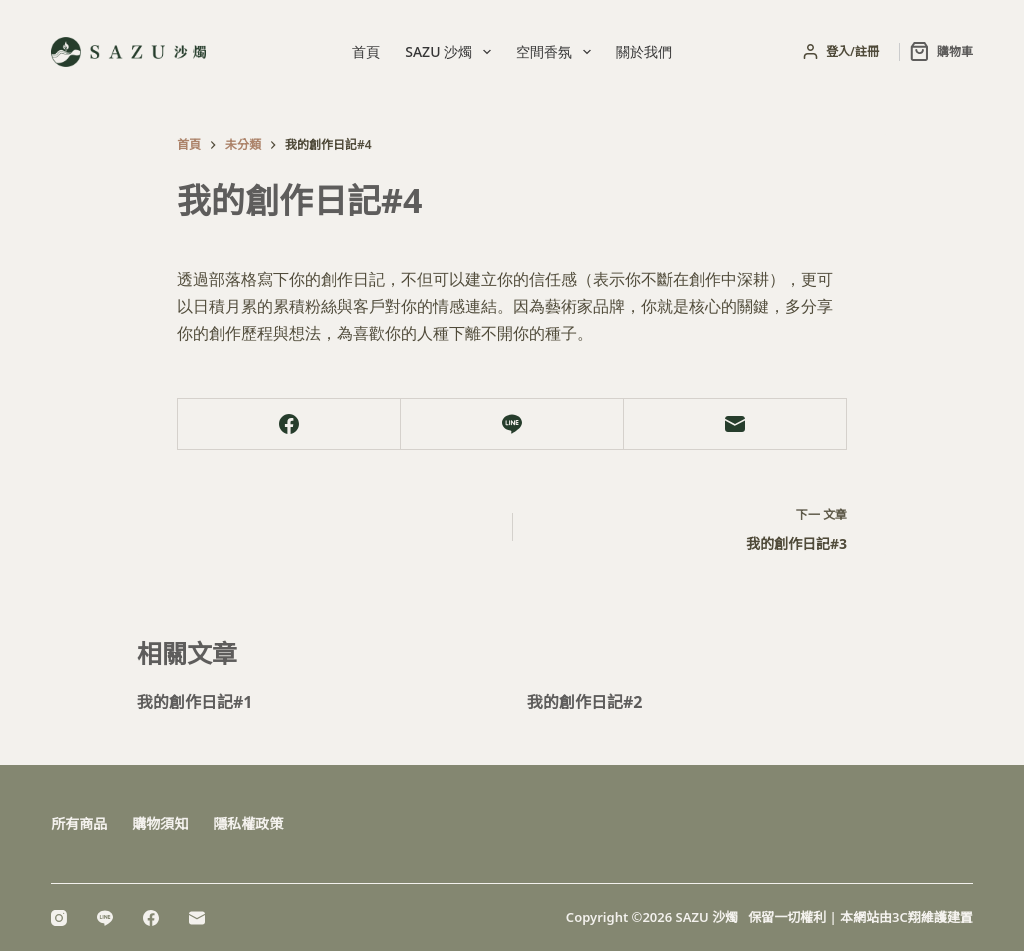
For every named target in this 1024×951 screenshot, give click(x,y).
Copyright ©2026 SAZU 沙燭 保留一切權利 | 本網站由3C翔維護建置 (769, 917)
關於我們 (644, 51)
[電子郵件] (735, 424)
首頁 (366, 51)
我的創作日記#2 (585, 702)
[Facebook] (289, 424)
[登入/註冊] (841, 52)
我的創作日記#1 (195, 702)
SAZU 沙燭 (452, 52)
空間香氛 (557, 52)
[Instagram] (59, 918)
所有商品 (79, 824)
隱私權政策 (248, 824)
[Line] (512, 424)
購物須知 (160, 824)
